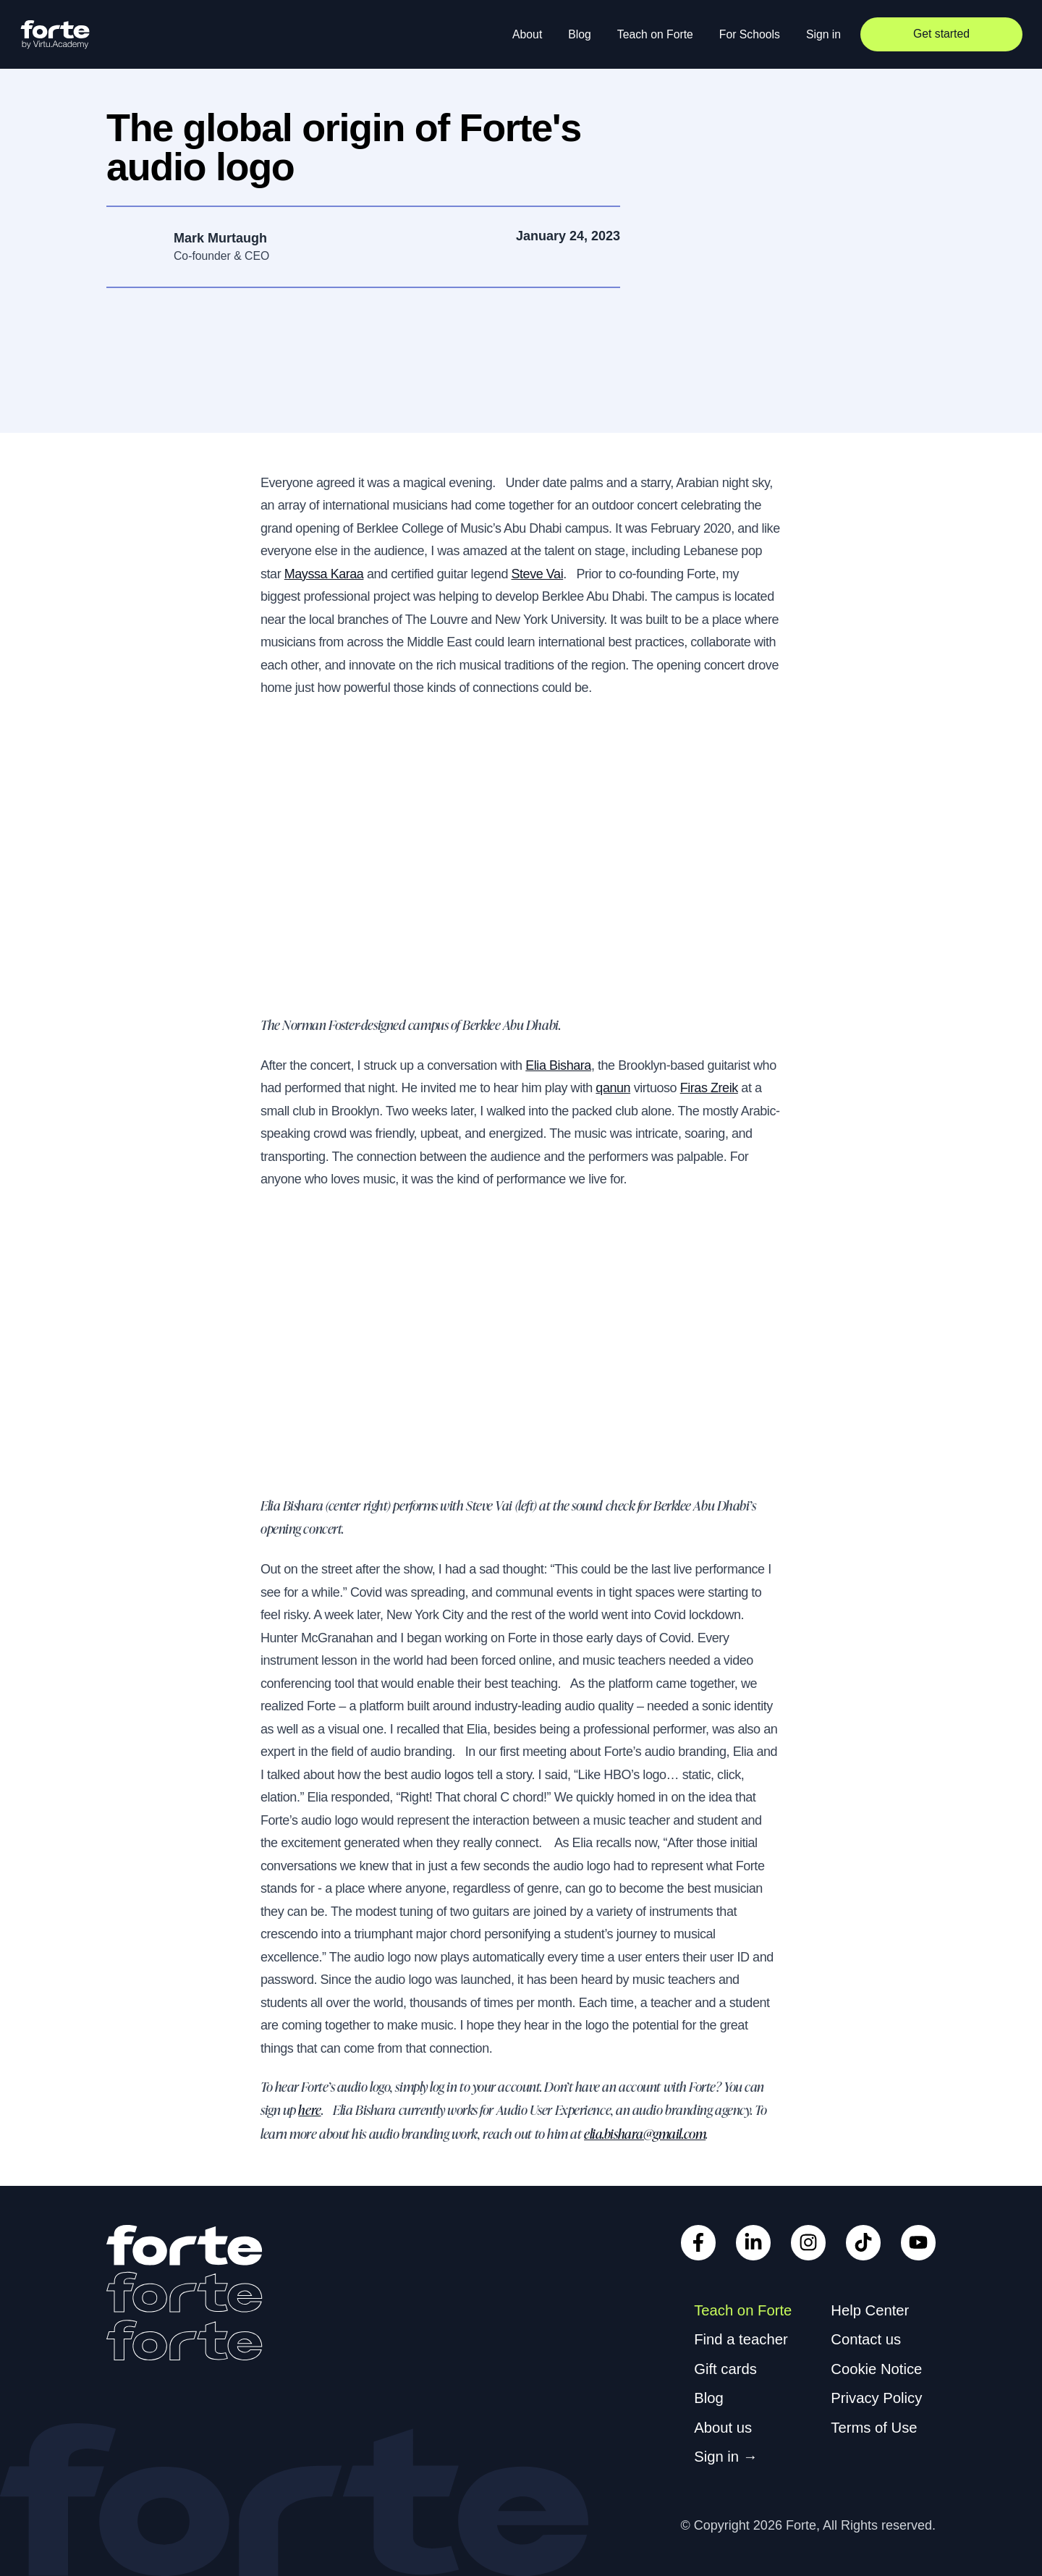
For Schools (749, 34)
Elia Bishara (558, 1065)
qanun (613, 1088)
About (527, 34)
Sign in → (726, 2457)
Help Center (870, 2310)
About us (723, 2428)
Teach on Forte (655, 34)
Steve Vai (538, 574)
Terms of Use (874, 2428)
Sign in (823, 34)
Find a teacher (740, 2339)
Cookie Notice (876, 2369)
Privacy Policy (876, 2398)
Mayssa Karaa (324, 574)
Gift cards (725, 2369)
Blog (579, 34)
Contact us (866, 2339)
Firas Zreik (709, 1088)
